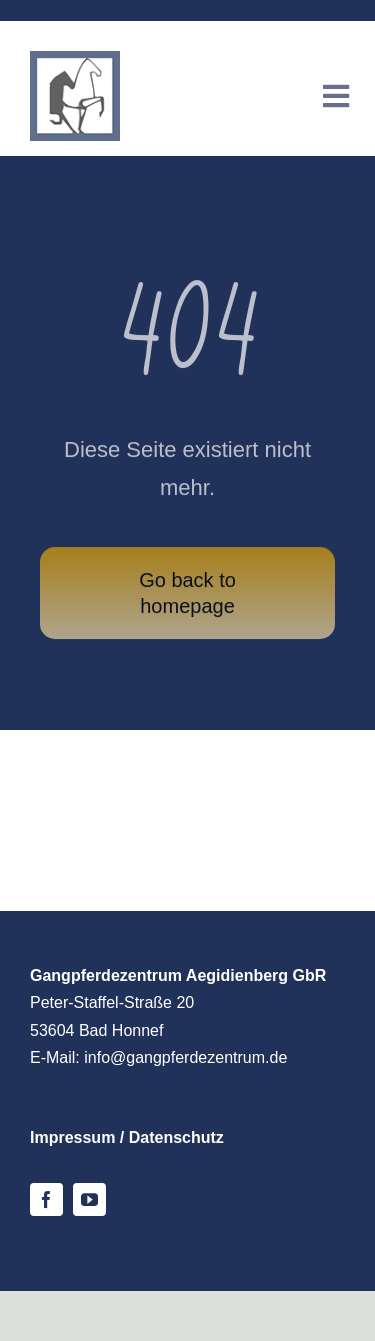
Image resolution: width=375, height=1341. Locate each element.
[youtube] (89, 1199)
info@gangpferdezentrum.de (185, 1057)
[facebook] (46, 1199)
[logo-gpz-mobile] (75, 60)
